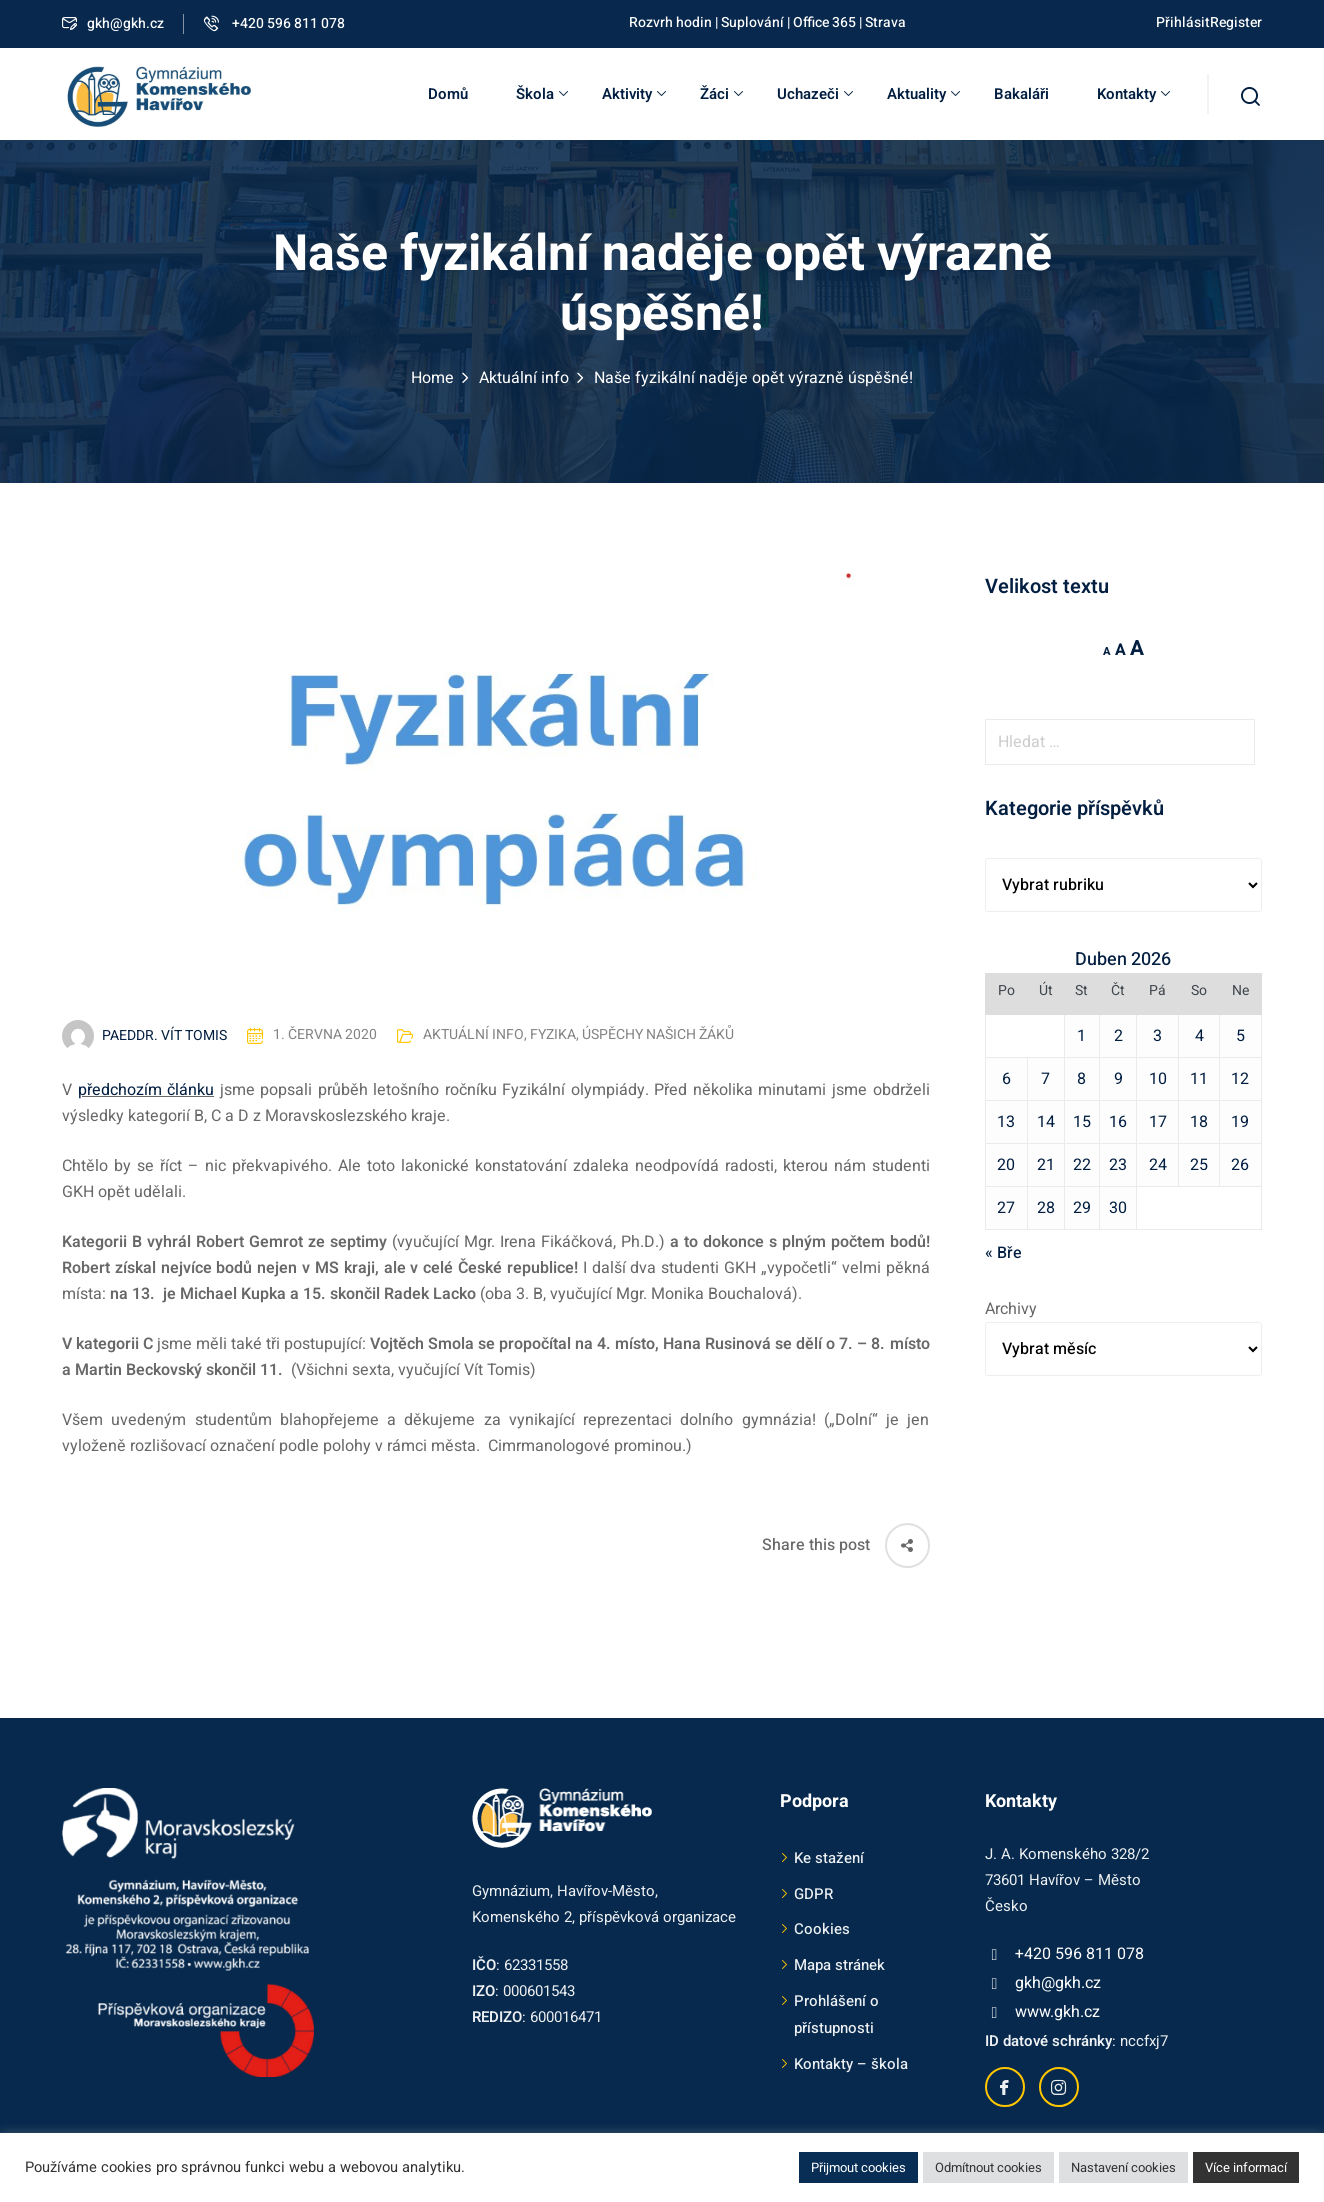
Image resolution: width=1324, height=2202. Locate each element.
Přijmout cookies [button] (858, 2167)
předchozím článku (146, 1090)
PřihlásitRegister (1209, 22)
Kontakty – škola (851, 2064)
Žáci (721, 94)
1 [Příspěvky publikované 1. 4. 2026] (1081, 1036)
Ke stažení (829, 1858)
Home (432, 378)
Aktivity (634, 94)
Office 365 (824, 22)
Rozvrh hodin (670, 22)
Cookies (822, 1929)
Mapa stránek (839, 1965)
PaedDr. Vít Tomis (164, 1035)
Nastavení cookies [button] (1123, 2167)
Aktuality (923, 94)
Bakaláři (1021, 94)
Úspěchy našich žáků (658, 1035)
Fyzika (553, 1035)
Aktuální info (524, 378)
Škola (542, 94)
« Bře (1003, 1253)
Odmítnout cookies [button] (988, 2167)
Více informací (1246, 2167)
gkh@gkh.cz (113, 23)
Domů (448, 94)
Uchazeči (815, 94)
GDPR (813, 1894)
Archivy (1011, 1309)
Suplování (752, 22)
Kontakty (1133, 94)
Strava (885, 22)
